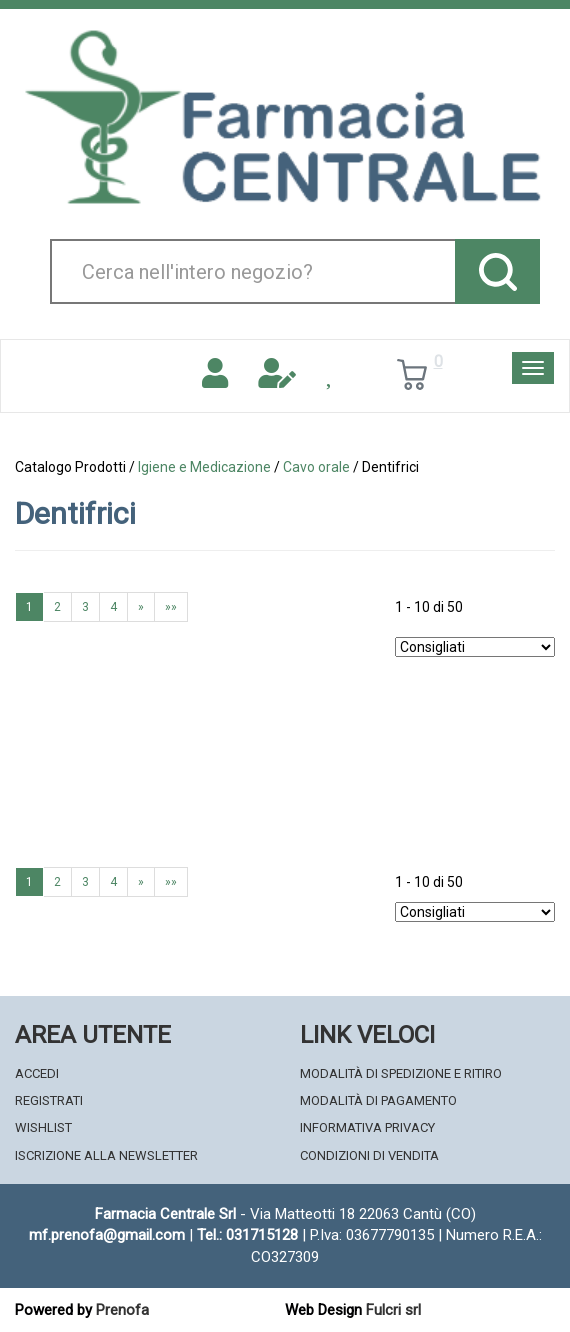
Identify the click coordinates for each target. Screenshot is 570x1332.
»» (171, 607)
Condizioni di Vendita (369, 1155)
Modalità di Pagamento (378, 1100)
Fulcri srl (393, 1310)
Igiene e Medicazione (204, 467)
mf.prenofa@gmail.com (107, 1235)
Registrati (49, 1100)
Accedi (37, 1073)
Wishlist (43, 1127)
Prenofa (122, 1310)
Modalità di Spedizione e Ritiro (401, 1073)
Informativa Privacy (367, 1127)
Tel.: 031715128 (247, 1235)
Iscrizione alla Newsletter (106, 1155)
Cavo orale (316, 467)
